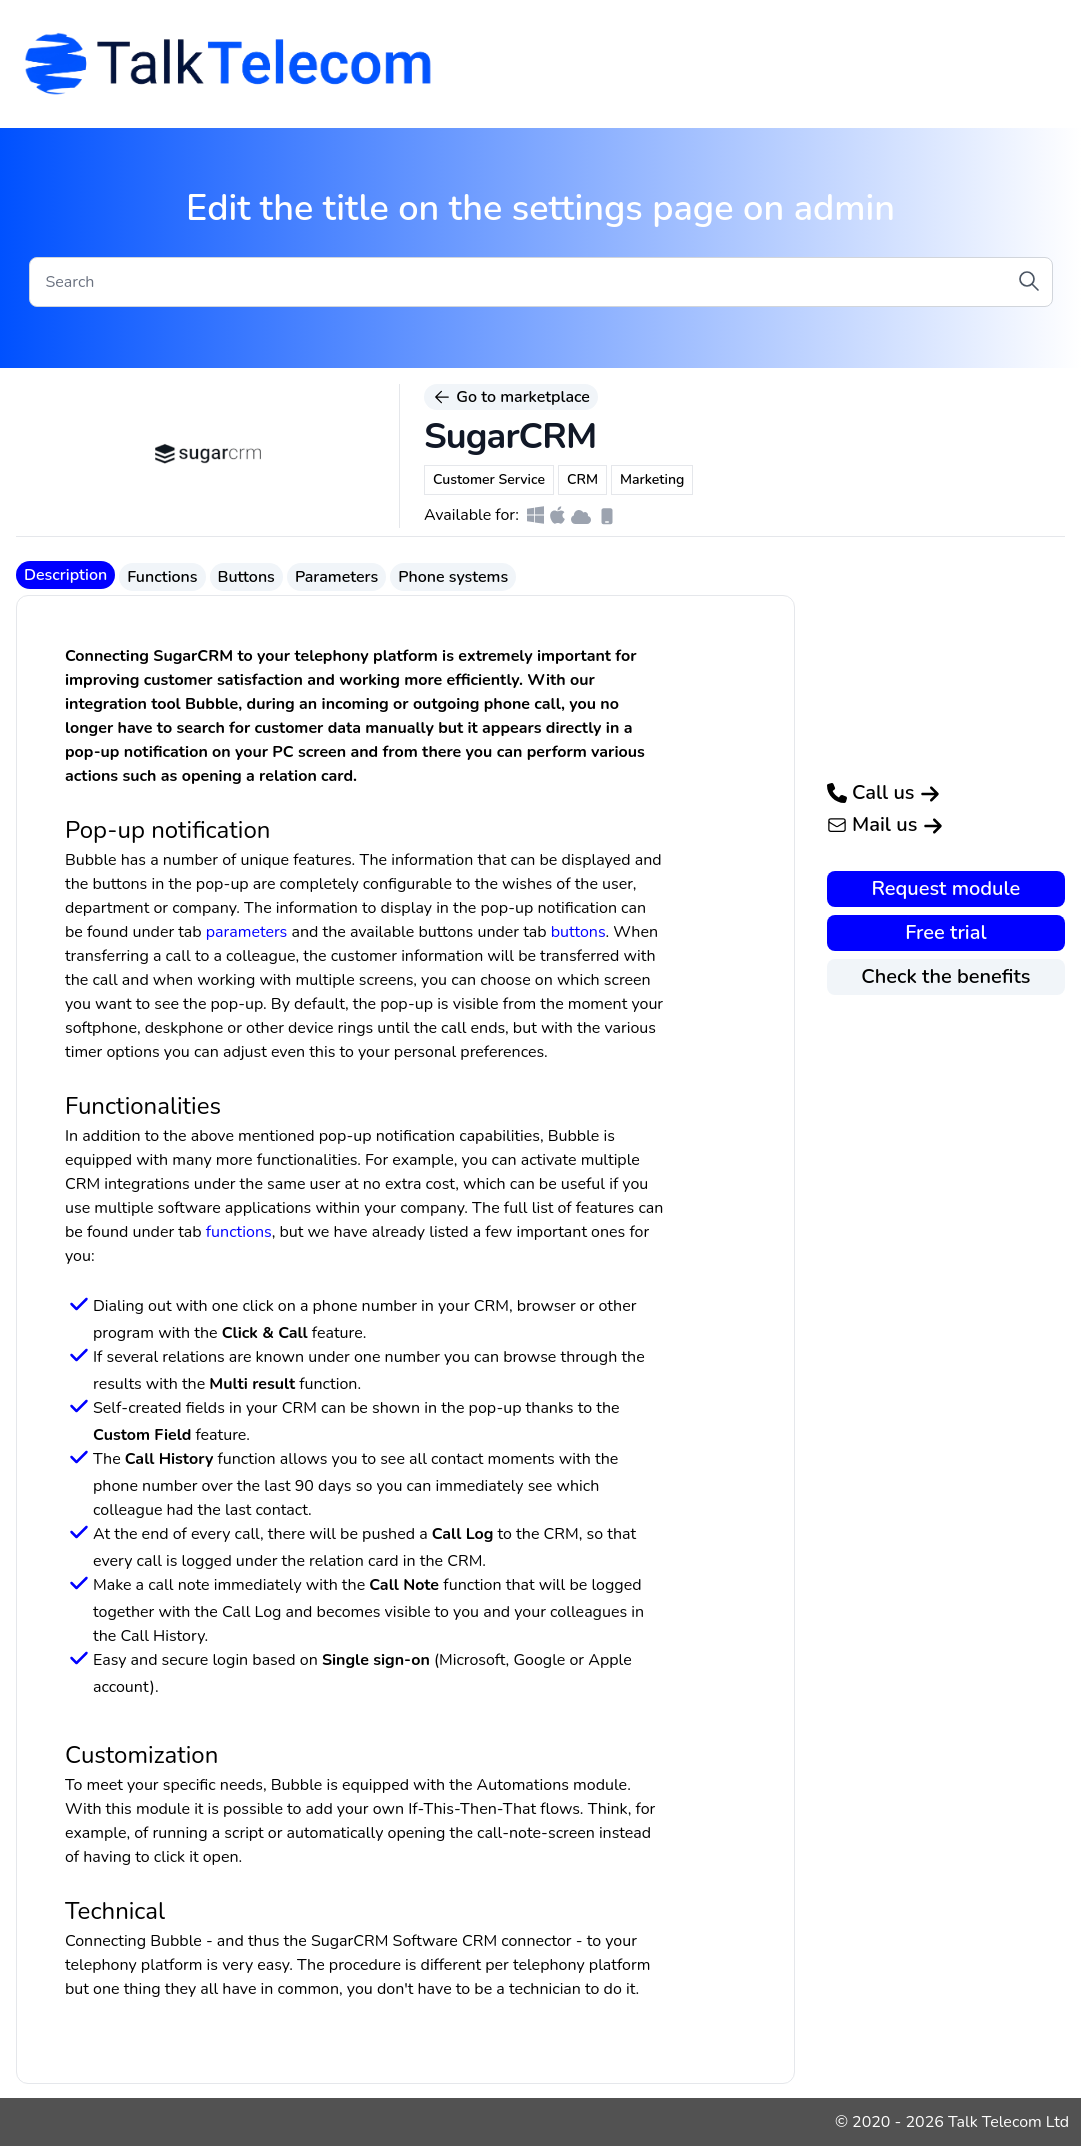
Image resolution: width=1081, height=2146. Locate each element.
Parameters (336, 577)
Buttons (246, 577)
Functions (162, 577)
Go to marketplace (511, 397)
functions (239, 1232)
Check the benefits (945, 976)
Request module (946, 888)
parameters (247, 932)
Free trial (945, 932)
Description (65, 575)
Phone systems (453, 577)
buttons (578, 932)
